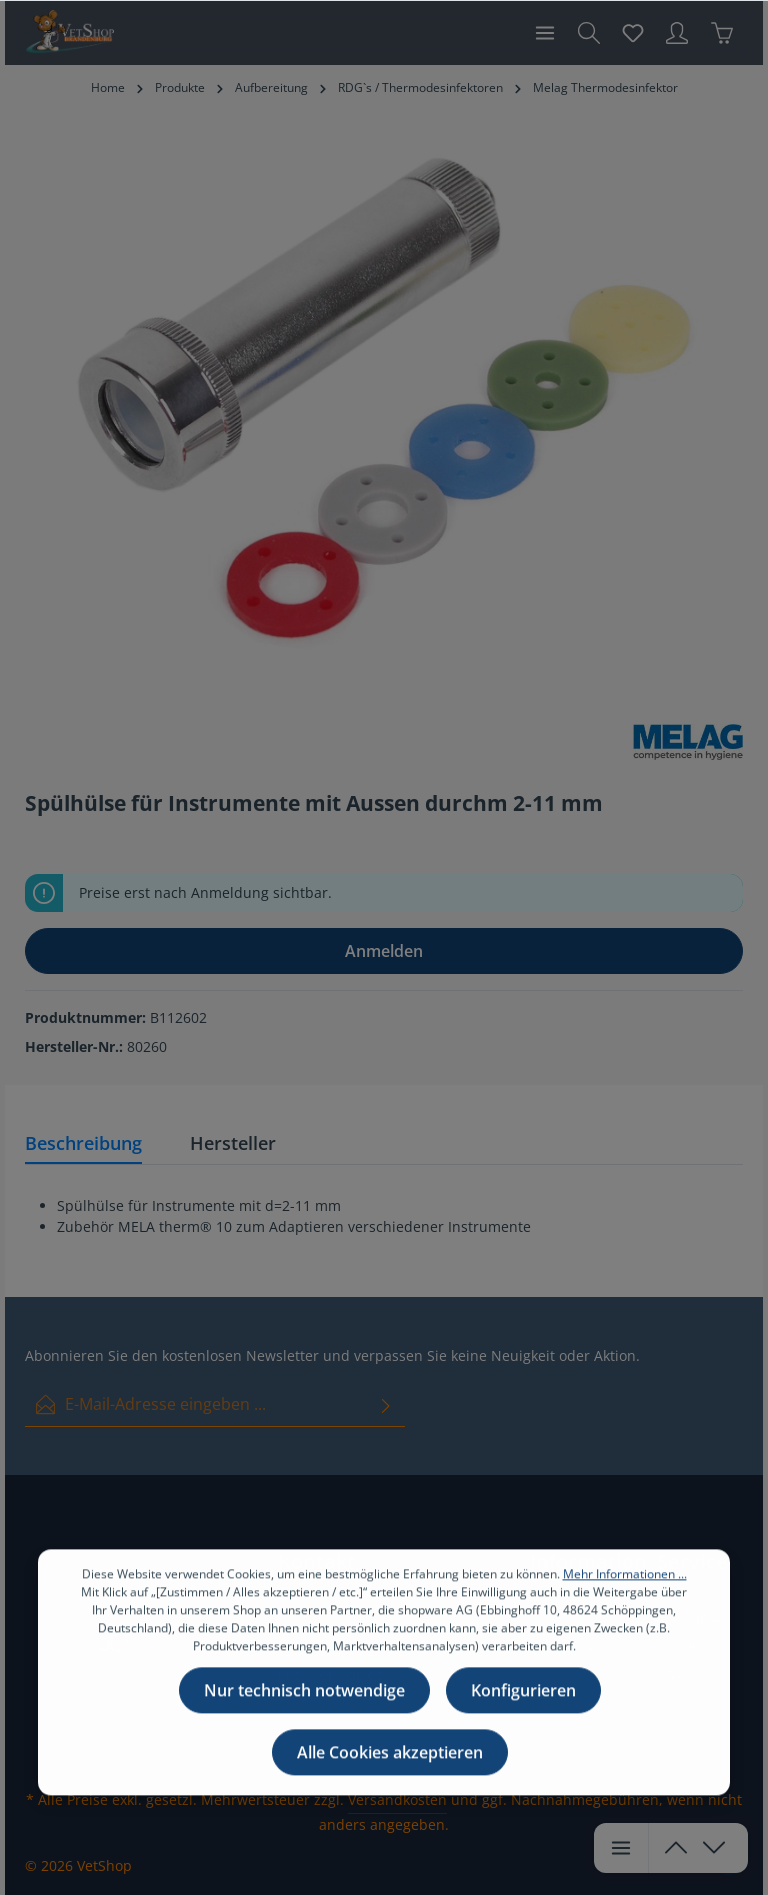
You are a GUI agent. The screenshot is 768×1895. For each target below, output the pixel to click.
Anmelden (384, 951)
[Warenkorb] (722, 33)
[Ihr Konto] (677, 33)
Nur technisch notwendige (304, 1724)
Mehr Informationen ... (625, 1607)
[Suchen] (589, 33)
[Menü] (545, 33)
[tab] (83, 1144)
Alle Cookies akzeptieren (390, 1786)
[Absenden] (386, 1404)
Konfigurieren (523, 1724)
